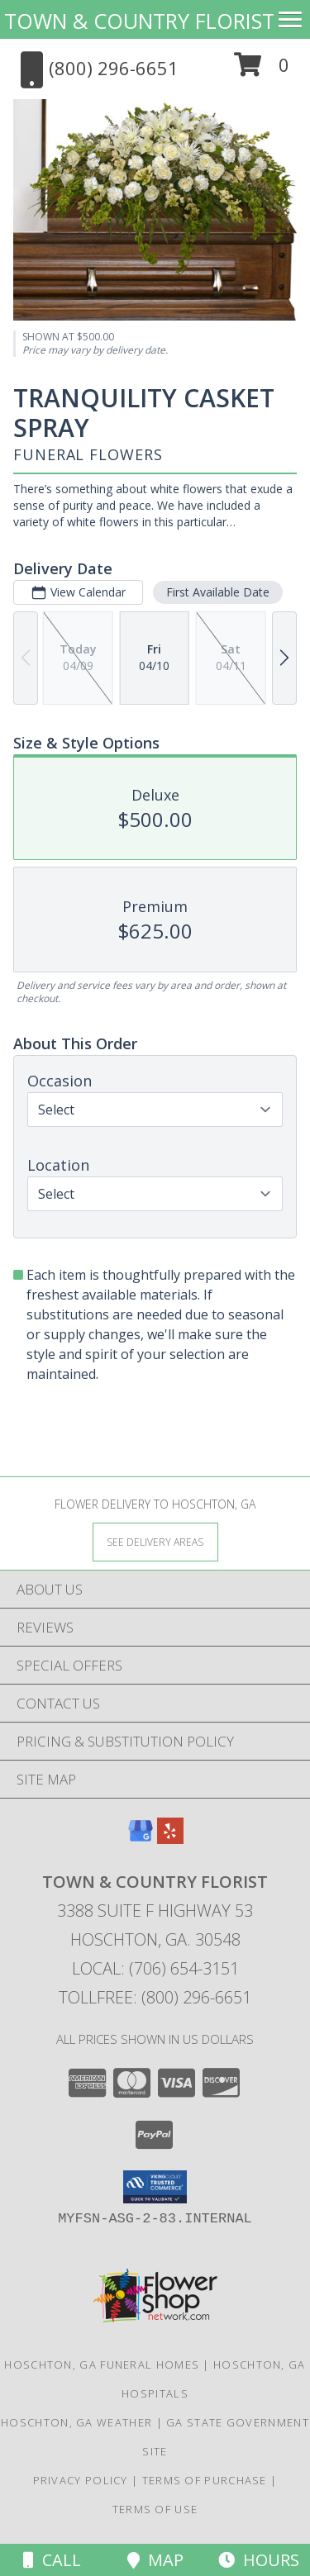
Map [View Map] (155, 2560)
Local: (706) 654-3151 (155, 1968)
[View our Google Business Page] (140, 1838)
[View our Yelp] (170, 1838)
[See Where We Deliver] (155, 1541)
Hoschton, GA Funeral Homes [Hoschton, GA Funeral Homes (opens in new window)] (101, 2364)
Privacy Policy (80, 2480)
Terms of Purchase (204, 2480)
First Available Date (217, 592)
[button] (261, 70)
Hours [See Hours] (258, 2560)
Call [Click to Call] (52, 2560)
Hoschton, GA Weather (76, 2422)
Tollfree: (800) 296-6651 (155, 1997)
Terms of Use (155, 2509)
